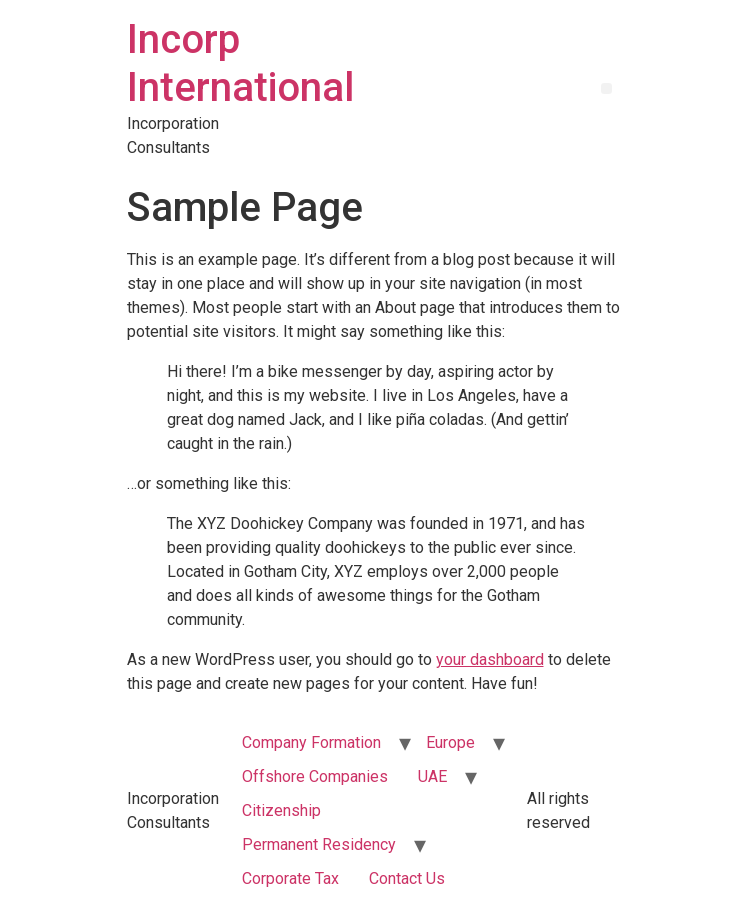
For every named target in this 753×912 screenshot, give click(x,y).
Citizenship (281, 810)
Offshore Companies (315, 776)
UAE (432, 776)
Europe (450, 742)
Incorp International (240, 63)
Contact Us (407, 878)
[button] (606, 88)
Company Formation (311, 742)
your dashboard (490, 659)
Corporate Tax (290, 878)
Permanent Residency (319, 844)
